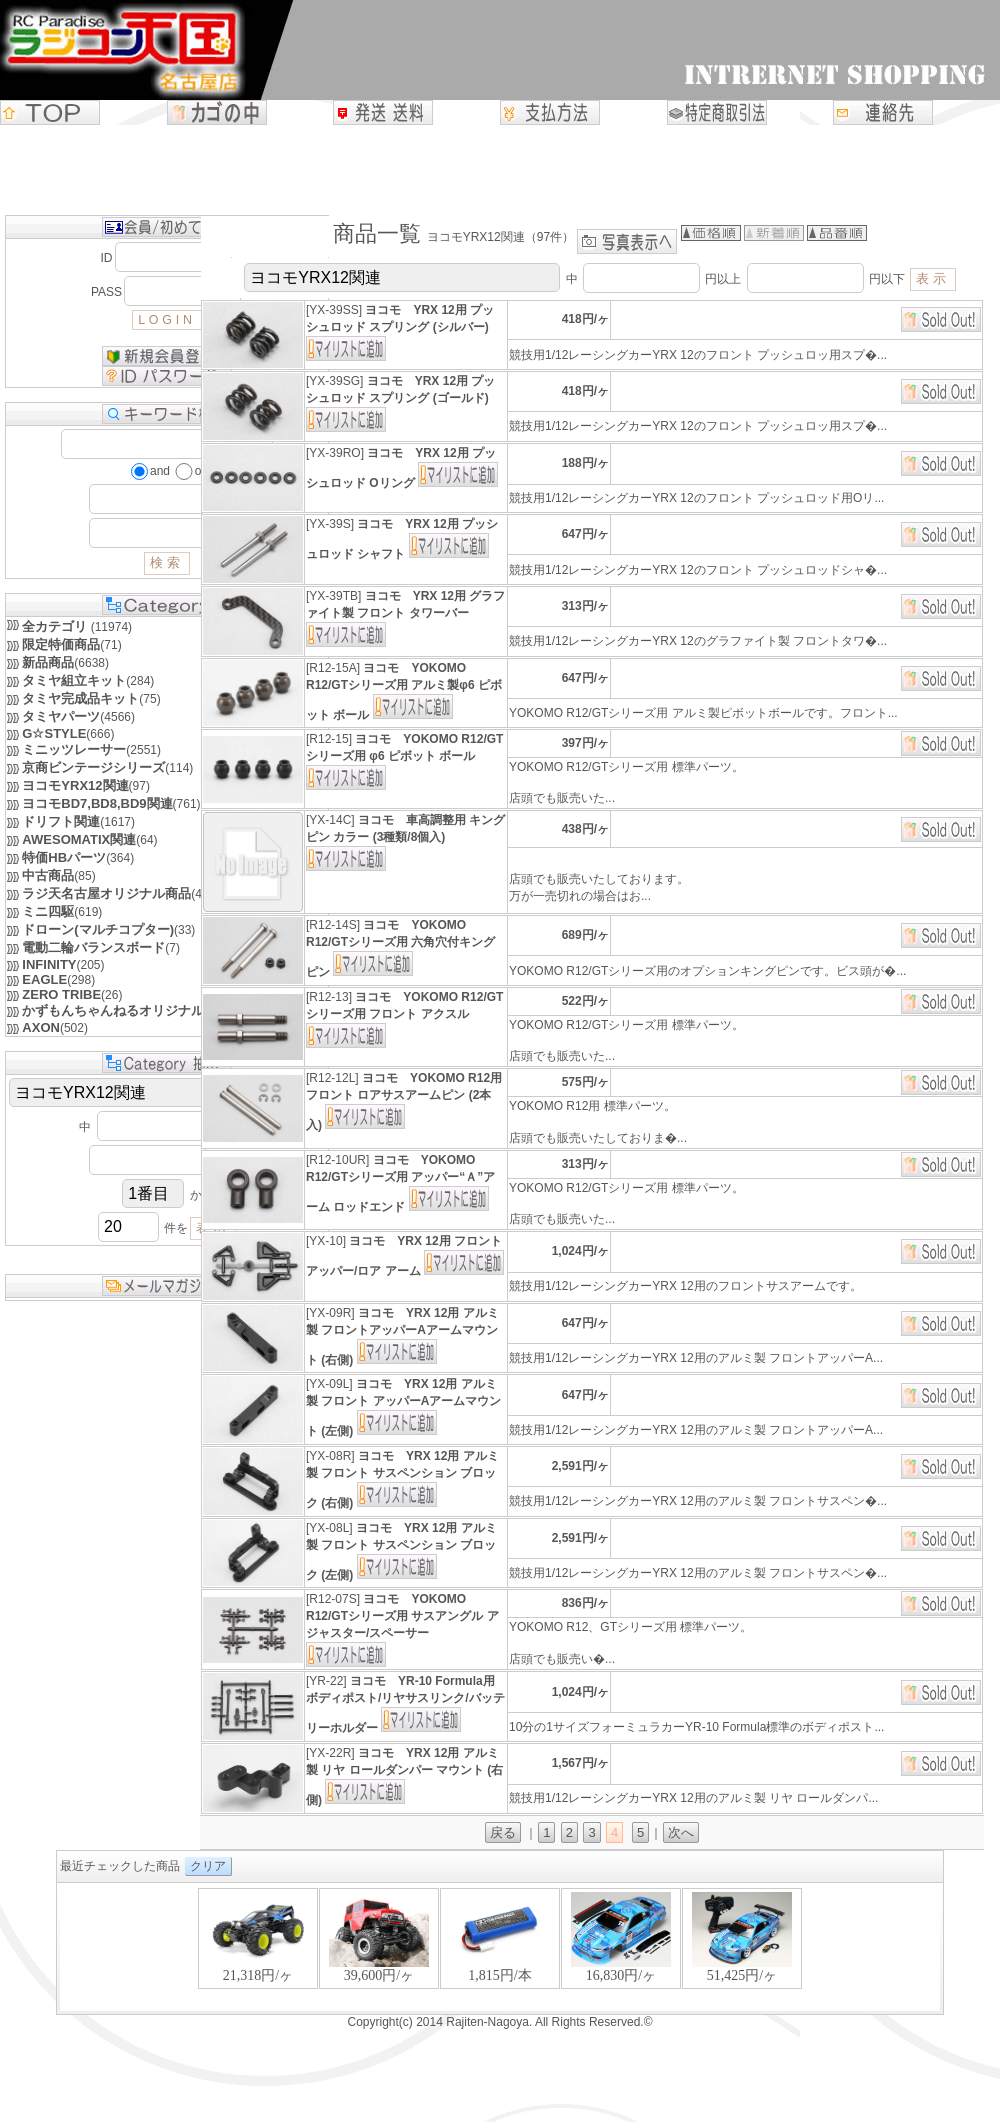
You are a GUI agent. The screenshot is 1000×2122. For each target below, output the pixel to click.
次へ (681, 1832)
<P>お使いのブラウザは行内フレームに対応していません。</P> (500, 1948)
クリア (208, 1866)
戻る (503, 1832)
